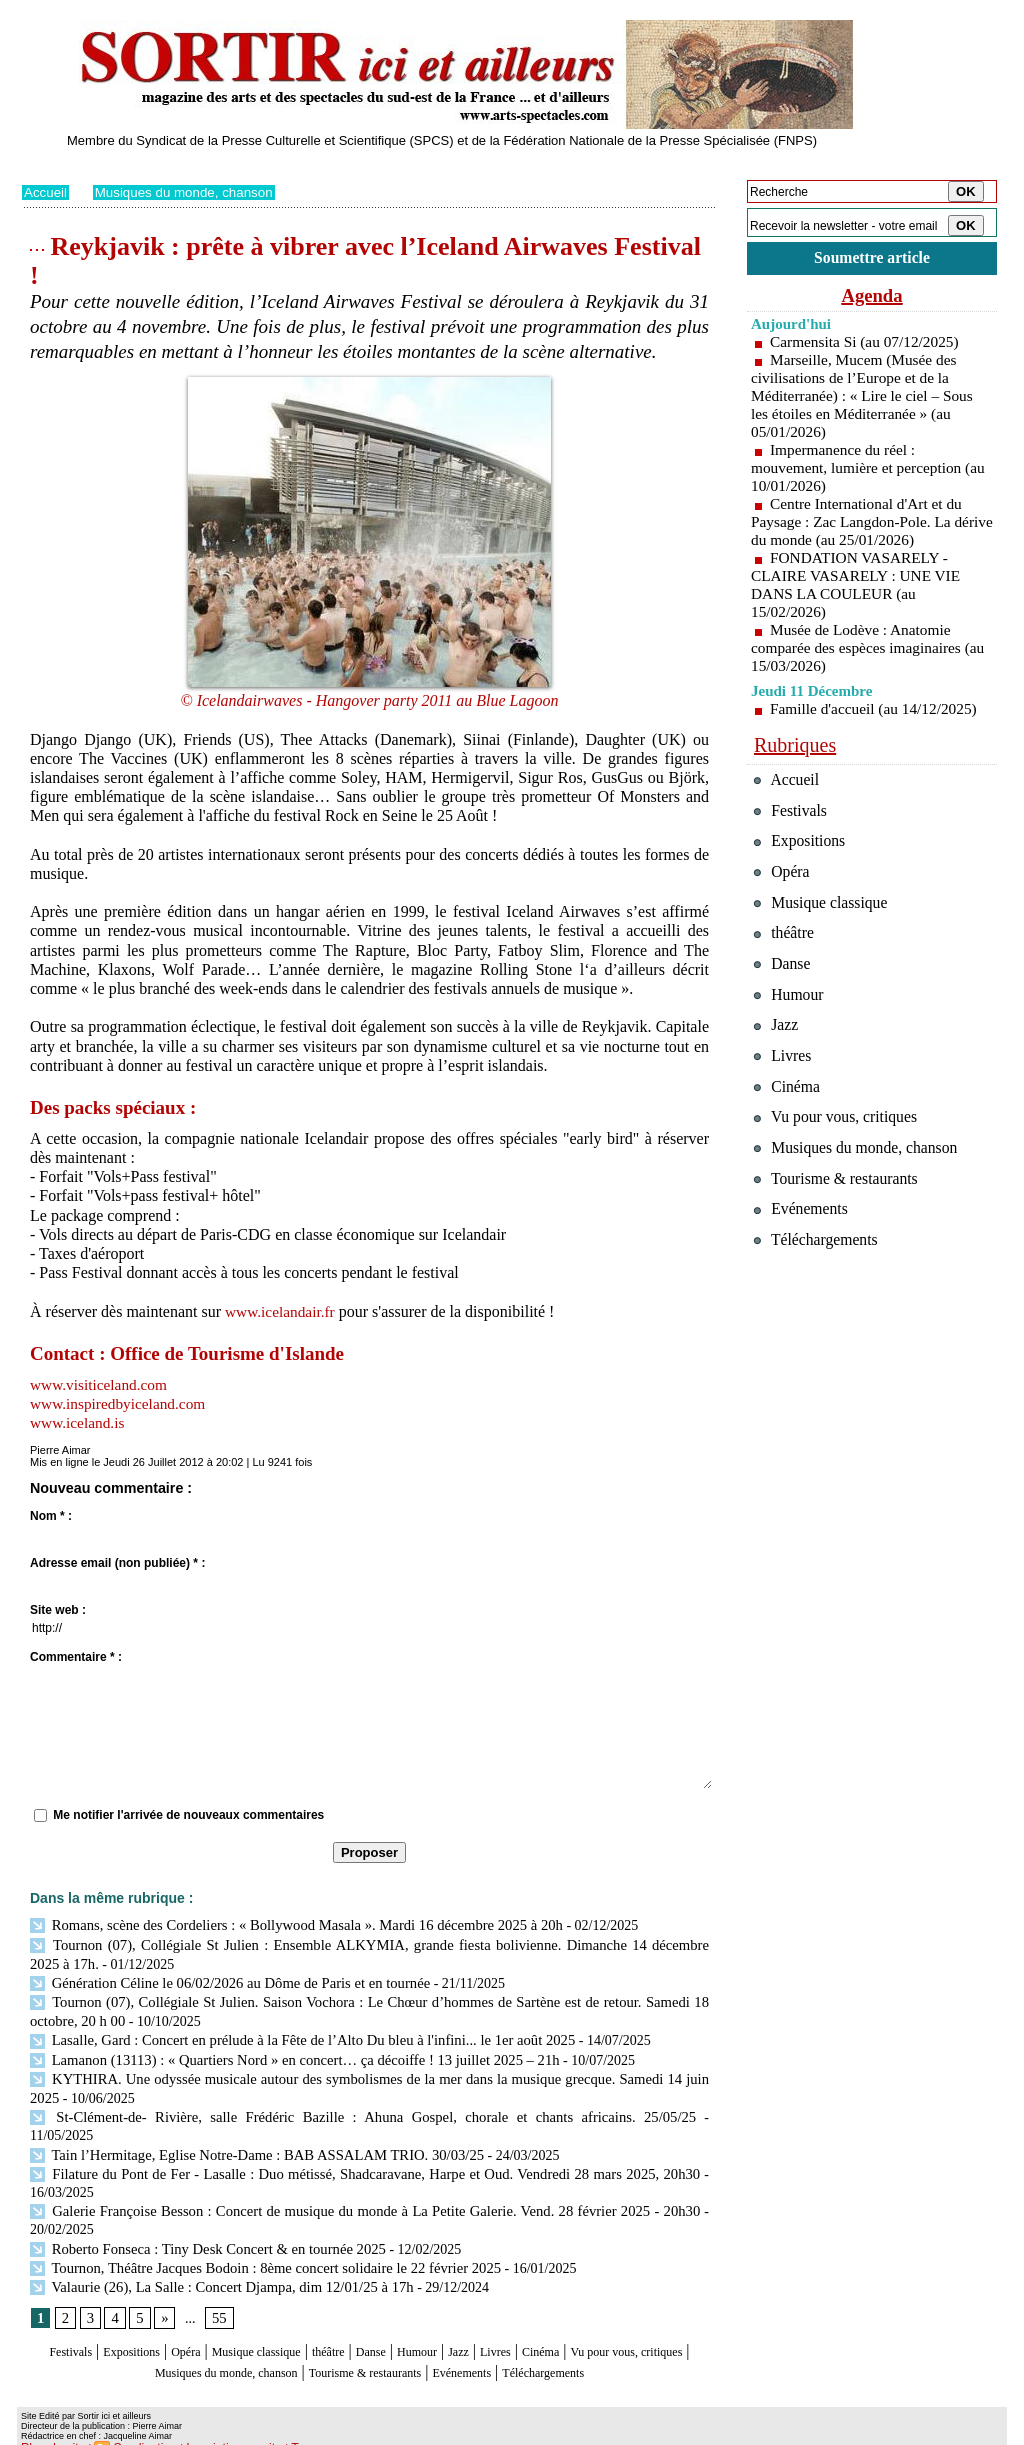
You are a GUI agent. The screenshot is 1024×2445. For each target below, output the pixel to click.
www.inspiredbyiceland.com (121, 1403)
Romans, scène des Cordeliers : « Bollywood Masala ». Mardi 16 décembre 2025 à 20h (285, 1924)
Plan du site (49, 2431)
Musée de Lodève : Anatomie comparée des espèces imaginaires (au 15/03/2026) (860, 650)
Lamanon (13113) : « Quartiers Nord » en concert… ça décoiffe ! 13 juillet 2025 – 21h (283, 2052)
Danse (441, 2318)
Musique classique (296, 2318)
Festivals (60, 2318)
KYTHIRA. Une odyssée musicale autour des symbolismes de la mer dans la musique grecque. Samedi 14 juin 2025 (369, 2070)
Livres (596, 2318)
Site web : (58, 1610)
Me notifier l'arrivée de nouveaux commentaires (188, 1815)
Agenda (872, 298)
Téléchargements (369, 2357)
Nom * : (51, 1516)
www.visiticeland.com (101, 1384)
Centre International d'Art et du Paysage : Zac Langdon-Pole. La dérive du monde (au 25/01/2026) (860, 524)
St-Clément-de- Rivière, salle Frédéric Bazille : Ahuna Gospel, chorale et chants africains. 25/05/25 (319, 2107)
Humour (499, 2318)
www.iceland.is (79, 1422)
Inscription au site (215, 2431)
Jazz (551, 2318)
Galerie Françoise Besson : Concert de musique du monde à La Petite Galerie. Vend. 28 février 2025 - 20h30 (364, 2180)
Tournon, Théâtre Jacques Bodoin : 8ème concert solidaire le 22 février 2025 (255, 2235)
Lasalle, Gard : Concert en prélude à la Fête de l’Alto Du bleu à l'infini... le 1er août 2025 (291, 2034)
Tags (278, 2431)
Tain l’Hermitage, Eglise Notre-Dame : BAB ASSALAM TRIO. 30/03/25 (247, 2125)
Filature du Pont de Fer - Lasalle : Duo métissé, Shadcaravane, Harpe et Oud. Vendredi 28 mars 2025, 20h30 (364, 2143)
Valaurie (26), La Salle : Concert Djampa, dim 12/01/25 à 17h (213, 2253)
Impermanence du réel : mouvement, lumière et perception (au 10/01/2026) (860, 470)
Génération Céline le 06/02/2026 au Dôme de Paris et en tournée (221, 1979)
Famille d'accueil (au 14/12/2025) (878, 711)
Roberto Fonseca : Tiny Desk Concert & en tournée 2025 (200, 2216)
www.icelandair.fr (282, 1311)
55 (217, 2285)
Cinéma (653, 2318)
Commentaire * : (76, 1657)
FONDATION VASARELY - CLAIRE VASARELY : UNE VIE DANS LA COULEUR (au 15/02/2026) (860, 587)
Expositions (138, 2318)
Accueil (46, 192)
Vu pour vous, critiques (842, 1158)
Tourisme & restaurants (491, 2337)
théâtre (389, 2318)
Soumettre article (872, 259)
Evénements (616, 2337)
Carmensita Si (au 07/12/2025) (868, 344)
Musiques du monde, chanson (190, 192)
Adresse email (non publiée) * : (117, 1563)
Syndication (135, 2431)
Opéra (206, 2318)
